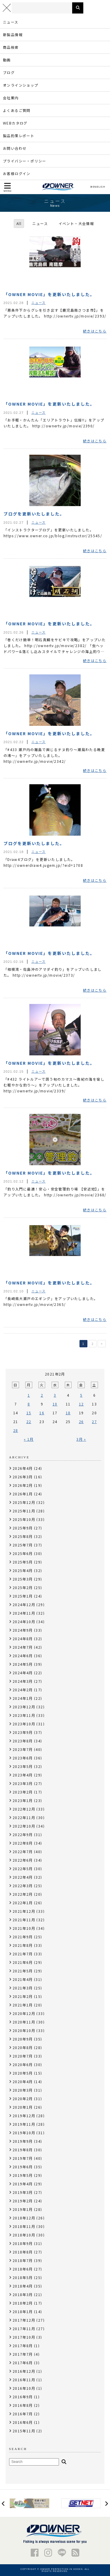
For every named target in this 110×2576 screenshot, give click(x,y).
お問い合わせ (14, 148)
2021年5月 (23, 1970)
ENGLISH (97, 187)
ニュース (10, 21)
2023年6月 (23, 1757)
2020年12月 (24, 2013)
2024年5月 (23, 1664)
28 (15, 1430)
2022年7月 (23, 1851)
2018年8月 (23, 2251)
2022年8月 (23, 1843)
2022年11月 (24, 1817)
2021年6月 (23, 1962)
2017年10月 (24, 2337)
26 (81, 1421)
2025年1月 (23, 1595)
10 (55, 1403)
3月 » (81, 1439)
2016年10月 (24, 2388)
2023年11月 (24, 1715)
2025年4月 (23, 1570)
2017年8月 (23, 2345)
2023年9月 (23, 1732)
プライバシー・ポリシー (24, 160)
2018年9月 (23, 2243)
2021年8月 (23, 1945)
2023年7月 (23, 1749)
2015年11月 (24, 2430)
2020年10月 (24, 2030)
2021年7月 (23, 1953)
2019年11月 (24, 2124)
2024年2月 (23, 1689)
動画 (7, 59)
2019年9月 (23, 2141)
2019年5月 (23, 2175)
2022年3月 (23, 1885)
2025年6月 (23, 1553)
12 (81, 1403)
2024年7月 (23, 1647)
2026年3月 (23, 1476)
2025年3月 (23, 1578)
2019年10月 (24, 2132)
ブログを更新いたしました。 (34, 514)
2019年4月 (23, 2183)
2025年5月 (23, 1561)
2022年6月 (23, 1860)
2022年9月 (23, 1834)
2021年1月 (23, 2004)
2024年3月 (23, 1681)
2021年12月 (24, 1911)
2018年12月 (24, 2217)
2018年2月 (23, 2302)
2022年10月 (24, 1825)
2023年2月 (23, 1791)
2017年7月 (23, 2354)
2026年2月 (23, 1485)
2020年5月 (23, 2072)
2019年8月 (23, 2149)
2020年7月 (23, 2055)
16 (41, 1412)
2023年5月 (23, 1766)
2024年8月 (23, 1638)
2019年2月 (23, 2200)
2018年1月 (23, 2311)
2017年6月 (23, 2362)
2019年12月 (24, 2115)
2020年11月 (24, 2021)
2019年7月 (23, 2158)
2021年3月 (23, 1987)
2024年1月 (23, 1698)
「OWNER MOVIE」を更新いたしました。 (49, 294)
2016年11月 (24, 2379)
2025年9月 (23, 1527)
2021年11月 (24, 1919)
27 (94, 1421)
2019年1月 (23, 2209)
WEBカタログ (15, 122)
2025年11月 (24, 1510)
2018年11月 (24, 2226)
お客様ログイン (17, 173)
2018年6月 (23, 2268)
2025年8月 (23, 1536)
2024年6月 (23, 1655)
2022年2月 (23, 1894)
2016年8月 (23, 2405)
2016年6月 (23, 2422)
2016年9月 (23, 2396)
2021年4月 (23, 1979)
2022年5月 (23, 1868)
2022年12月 (24, 1808)
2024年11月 (24, 1613)
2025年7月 (23, 1544)
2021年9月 (23, 1936)
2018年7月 (23, 2260)
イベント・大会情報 (76, 223)
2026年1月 (23, 1493)
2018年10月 (24, 2234)
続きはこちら (94, 331)
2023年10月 (24, 1723)
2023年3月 (23, 1783)
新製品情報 (13, 34)
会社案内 (11, 97)
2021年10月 (24, 1928)
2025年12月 (24, 1502)
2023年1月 (23, 1800)
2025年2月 (23, 1587)
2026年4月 (23, 1468)
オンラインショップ (20, 85)
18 (68, 1412)
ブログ (9, 72)
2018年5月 (23, 2277)
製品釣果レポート (18, 135)
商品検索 (11, 47)
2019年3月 (23, 2192)
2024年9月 (23, 1630)
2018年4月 (23, 2285)
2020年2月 (23, 2098)
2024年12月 (24, 1604)
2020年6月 (23, 2064)
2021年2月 (23, 1996)
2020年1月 (23, 2107)
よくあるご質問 (17, 110)
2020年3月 (23, 2090)
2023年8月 (23, 1740)
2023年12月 (24, 1706)
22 (28, 1421)
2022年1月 (23, 1902)
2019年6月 (23, 2166)
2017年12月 (24, 2320)
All (18, 223)
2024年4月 (23, 1672)
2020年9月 (23, 2038)
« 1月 (29, 1439)
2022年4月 (23, 1877)
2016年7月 (23, 2413)
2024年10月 (24, 1621)
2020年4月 (23, 2081)
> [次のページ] (102, 1343)
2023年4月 (23, 1774)
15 (28, 1412)
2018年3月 (23, 2294)
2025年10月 (24, 1519)
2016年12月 (24, 2371)
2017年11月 (24, 2328)
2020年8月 (23, 2047)
